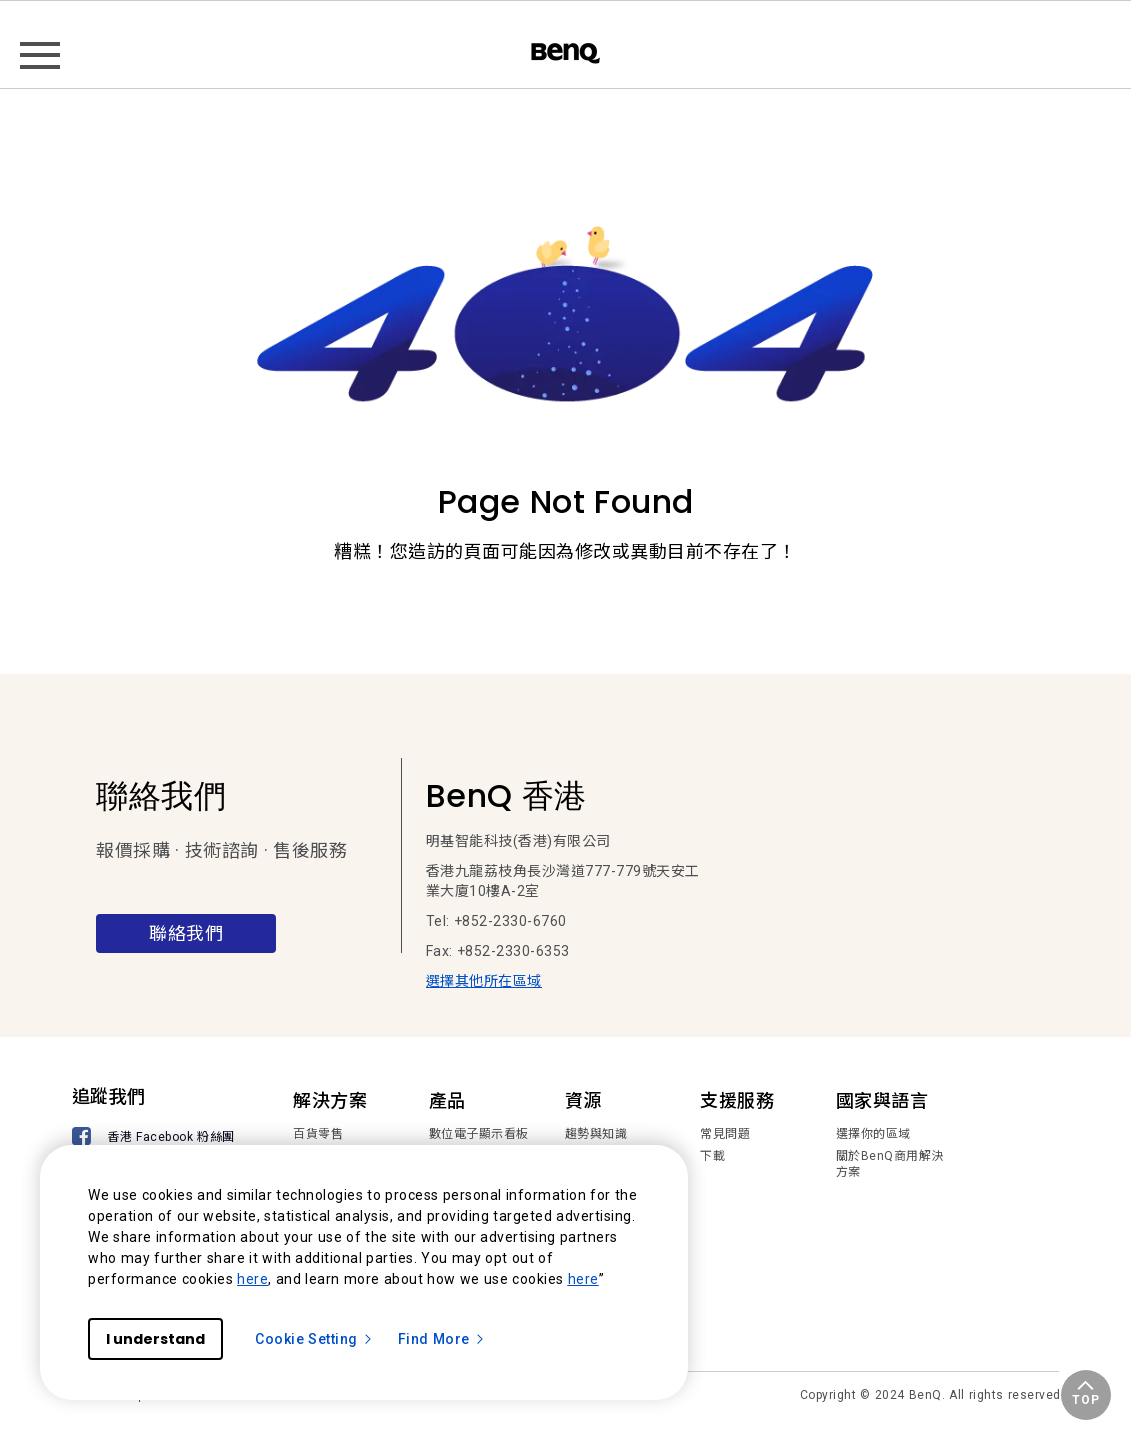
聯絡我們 (186, 933)
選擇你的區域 (873, 1134)
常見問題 (725, 1134)
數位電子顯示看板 (479, 1134)
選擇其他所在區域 (484, 981)
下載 (712, 1156)
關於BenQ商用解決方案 (890, 1164)
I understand (155, 1339)
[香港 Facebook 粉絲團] (157, 1138)
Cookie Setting (314, 1339)
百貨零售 (318, 1134)
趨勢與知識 (596, 1134)
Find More (442, 1339)
